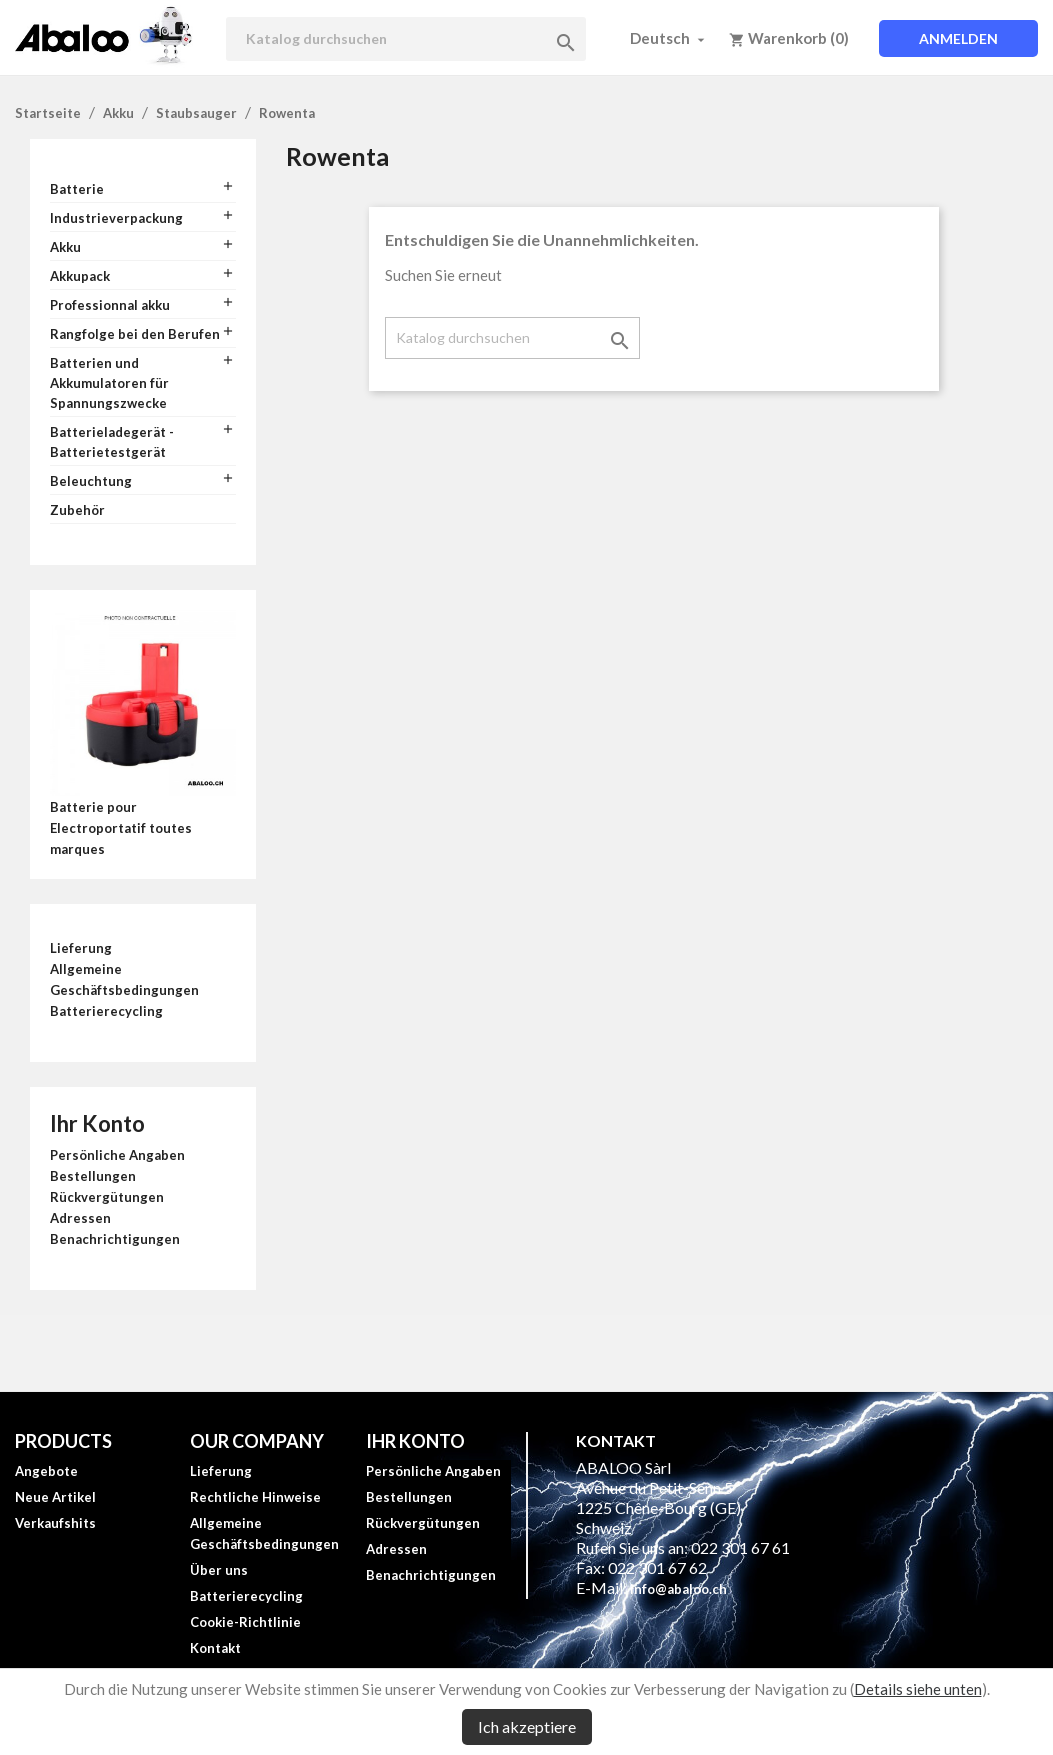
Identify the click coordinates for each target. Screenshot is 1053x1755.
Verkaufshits (55, 1523)
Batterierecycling (106, 1011)
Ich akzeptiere (527, 1726)
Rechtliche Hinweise (255, 1497)
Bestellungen (93, 1176)
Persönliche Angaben (117, 1155)
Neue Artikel (55, 1497)
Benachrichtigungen (115, 1239)
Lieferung (81, 948)
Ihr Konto (97, 1123)
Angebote (46, 1471)
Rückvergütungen (107, 1197)
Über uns (219, 1570)
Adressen (80, 1218)
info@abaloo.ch (678, 1589)
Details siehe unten (918, 1689)
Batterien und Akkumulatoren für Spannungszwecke (109, 383)
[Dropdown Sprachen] (669, 38)
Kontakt (215, 1648)
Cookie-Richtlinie (245, 1622)
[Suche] (406, 39)
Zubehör (77, 510)
